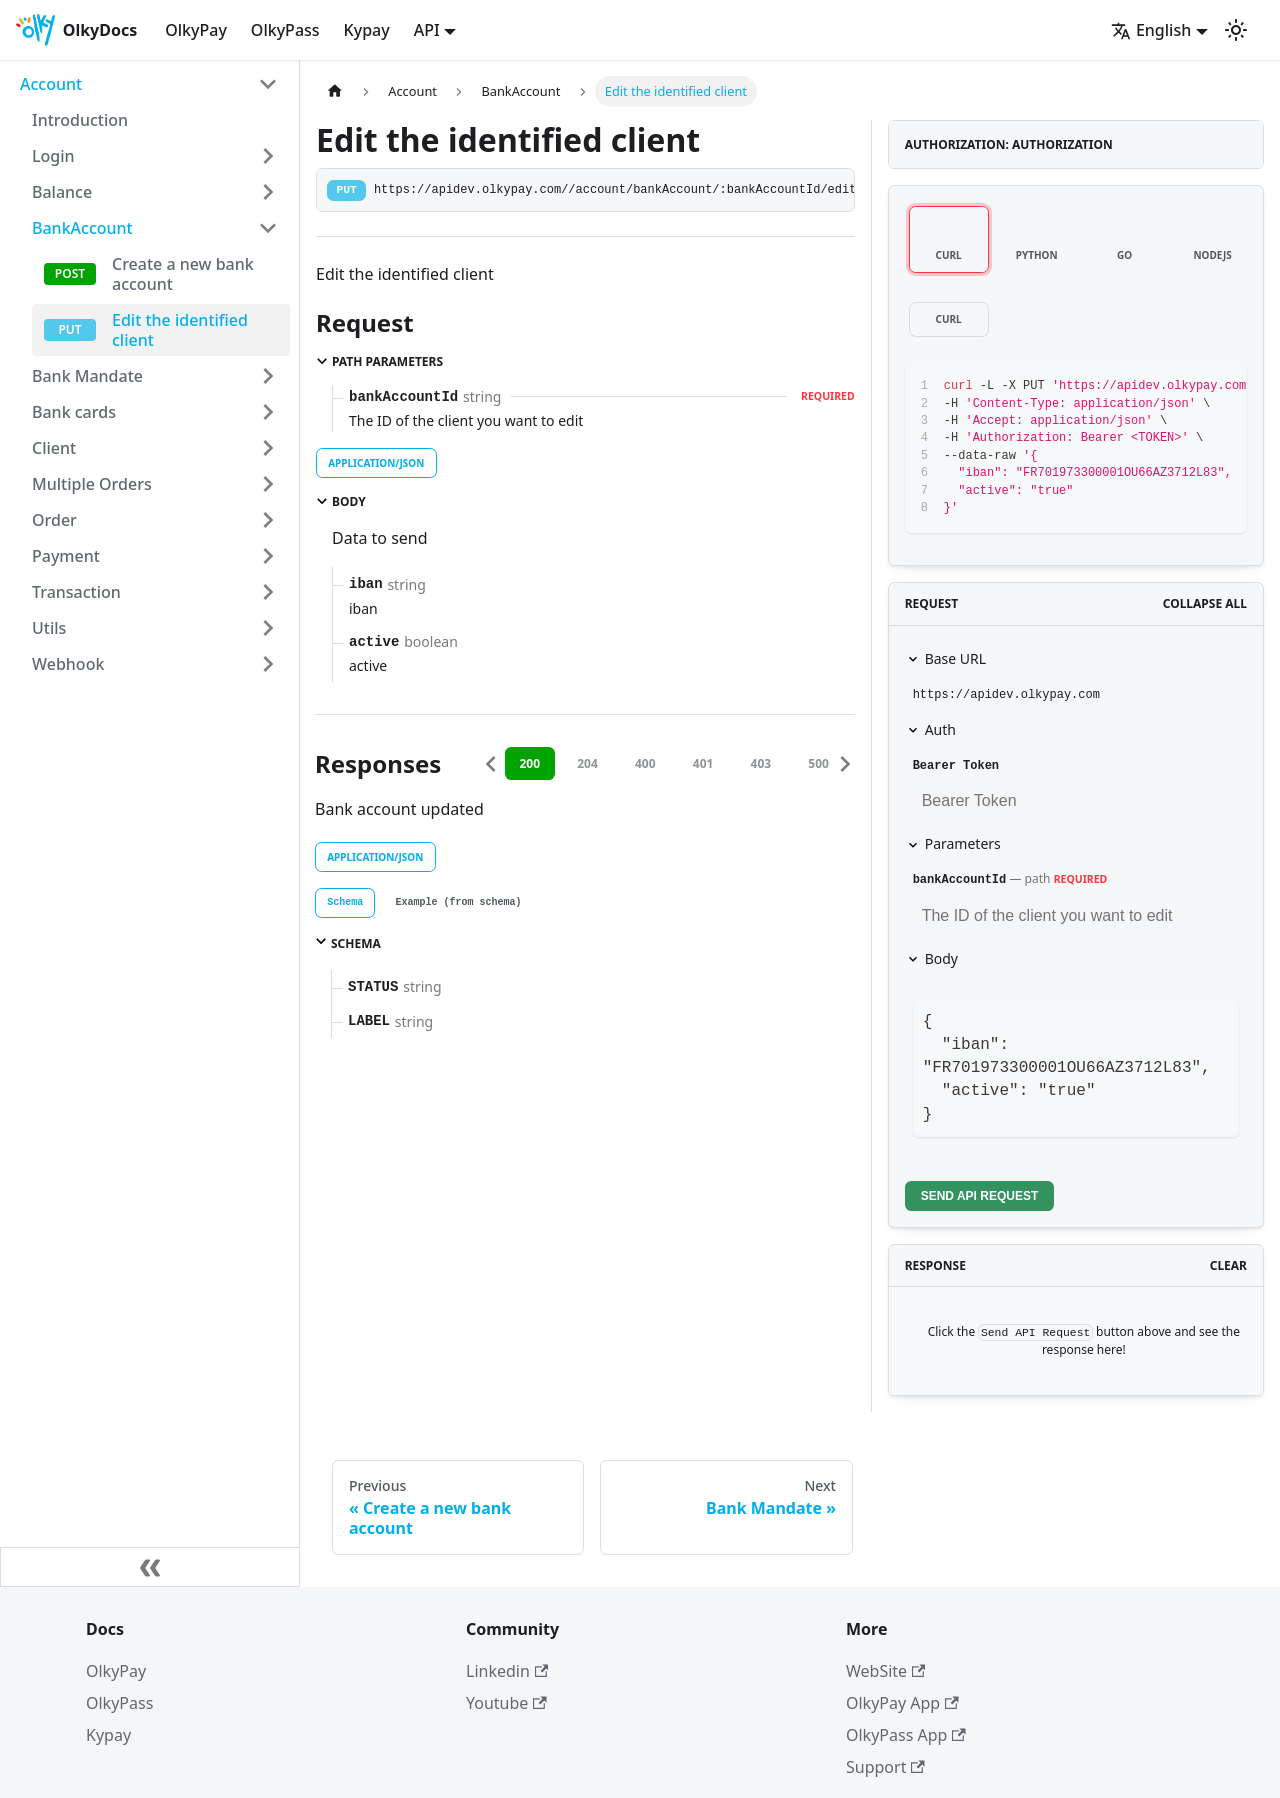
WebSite (885, 1671)
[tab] (345, 903)
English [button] (1151, 30)
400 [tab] (652, 763)
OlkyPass (285, 30)
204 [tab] (594, 763)
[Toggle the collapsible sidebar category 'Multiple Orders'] (268, 484)
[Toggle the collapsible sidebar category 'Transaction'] (268, 592)
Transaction (76, 592)
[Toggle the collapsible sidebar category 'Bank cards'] (268, 412)
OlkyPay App (902, 1703)
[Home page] (335, 91)
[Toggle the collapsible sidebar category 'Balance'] (268, 192)
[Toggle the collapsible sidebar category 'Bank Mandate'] (268, 376)
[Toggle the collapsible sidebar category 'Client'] (268, 448)
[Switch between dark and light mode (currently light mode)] (1236, 30)
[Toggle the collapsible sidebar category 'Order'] (268, 520)
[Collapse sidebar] (150, 1567)
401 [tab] (710, 763)
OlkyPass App (906, 1735)
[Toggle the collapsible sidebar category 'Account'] (268, 84)
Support (885, 1767)
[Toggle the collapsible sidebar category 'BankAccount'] (268, 228)
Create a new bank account (183, 274)
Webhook (68, 664)
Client (54, 448)
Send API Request (980, 1196)
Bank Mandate (87, 376)
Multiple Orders (92, 484)
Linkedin (507, 1671)
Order (54, 520)
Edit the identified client (180, 330)
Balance (62, 192)
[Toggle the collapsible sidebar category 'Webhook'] (268, 664)
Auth (940, 729)
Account (51, 84)
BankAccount (82, 228)
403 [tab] (768, 763)
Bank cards (74, 412)
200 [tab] (537, 763)
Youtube (506, 1703)
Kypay (367, 30)
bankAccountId (960, 880)
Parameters (963, 843)
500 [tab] (825, 763)
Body (941, 958)
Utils (49, 628)
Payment (66, 556)
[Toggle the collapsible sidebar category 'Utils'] (268, 628)
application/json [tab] (376, 463)
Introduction (80, 120)
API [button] (427, 30)
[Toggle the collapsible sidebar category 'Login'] (268, 156)
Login (53, 156)
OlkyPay (196, 30)
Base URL (955, 658)
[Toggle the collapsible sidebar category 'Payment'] (268, 556)
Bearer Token (956, 766)
